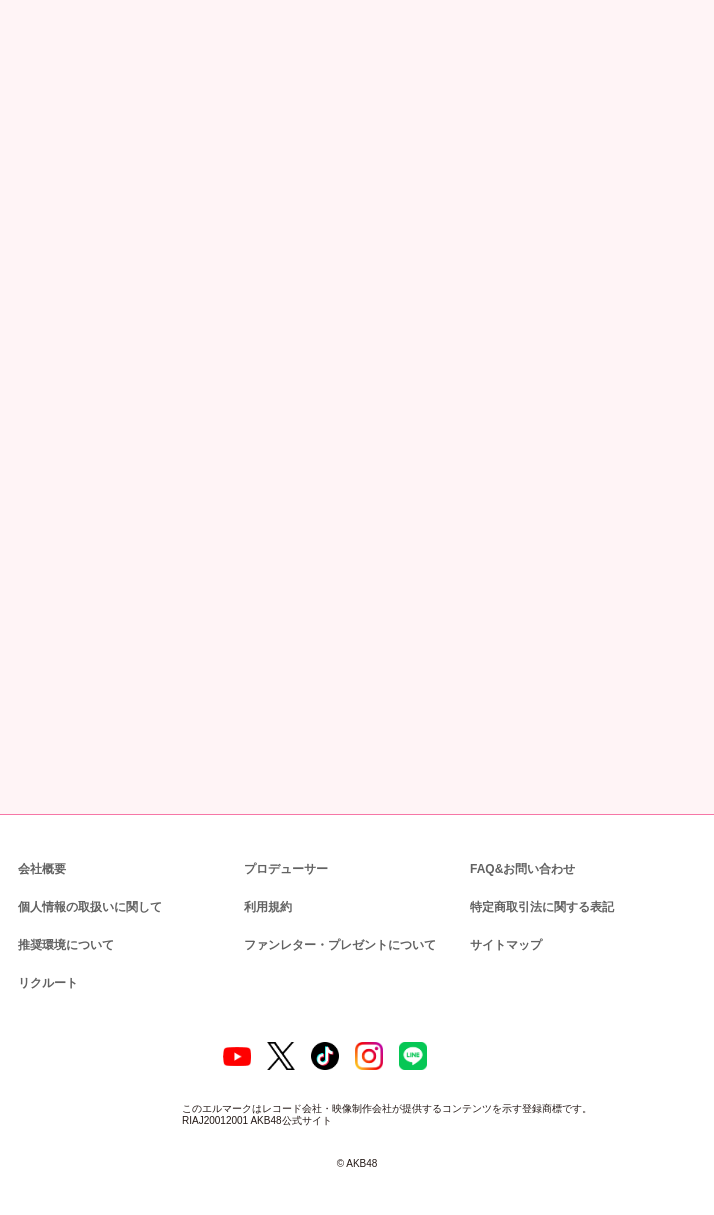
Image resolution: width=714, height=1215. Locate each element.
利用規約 (268, 890)
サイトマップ (502, 928)
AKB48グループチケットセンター (205, 556)
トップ (29, 104)
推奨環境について (64, 928)
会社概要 (42, 852)
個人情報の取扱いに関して (88, 890)
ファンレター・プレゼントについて (329, 928)
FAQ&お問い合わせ (522, 852)
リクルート (45, 966)
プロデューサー (283, 852)
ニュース (80, 104)
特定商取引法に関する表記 (541, 890)
